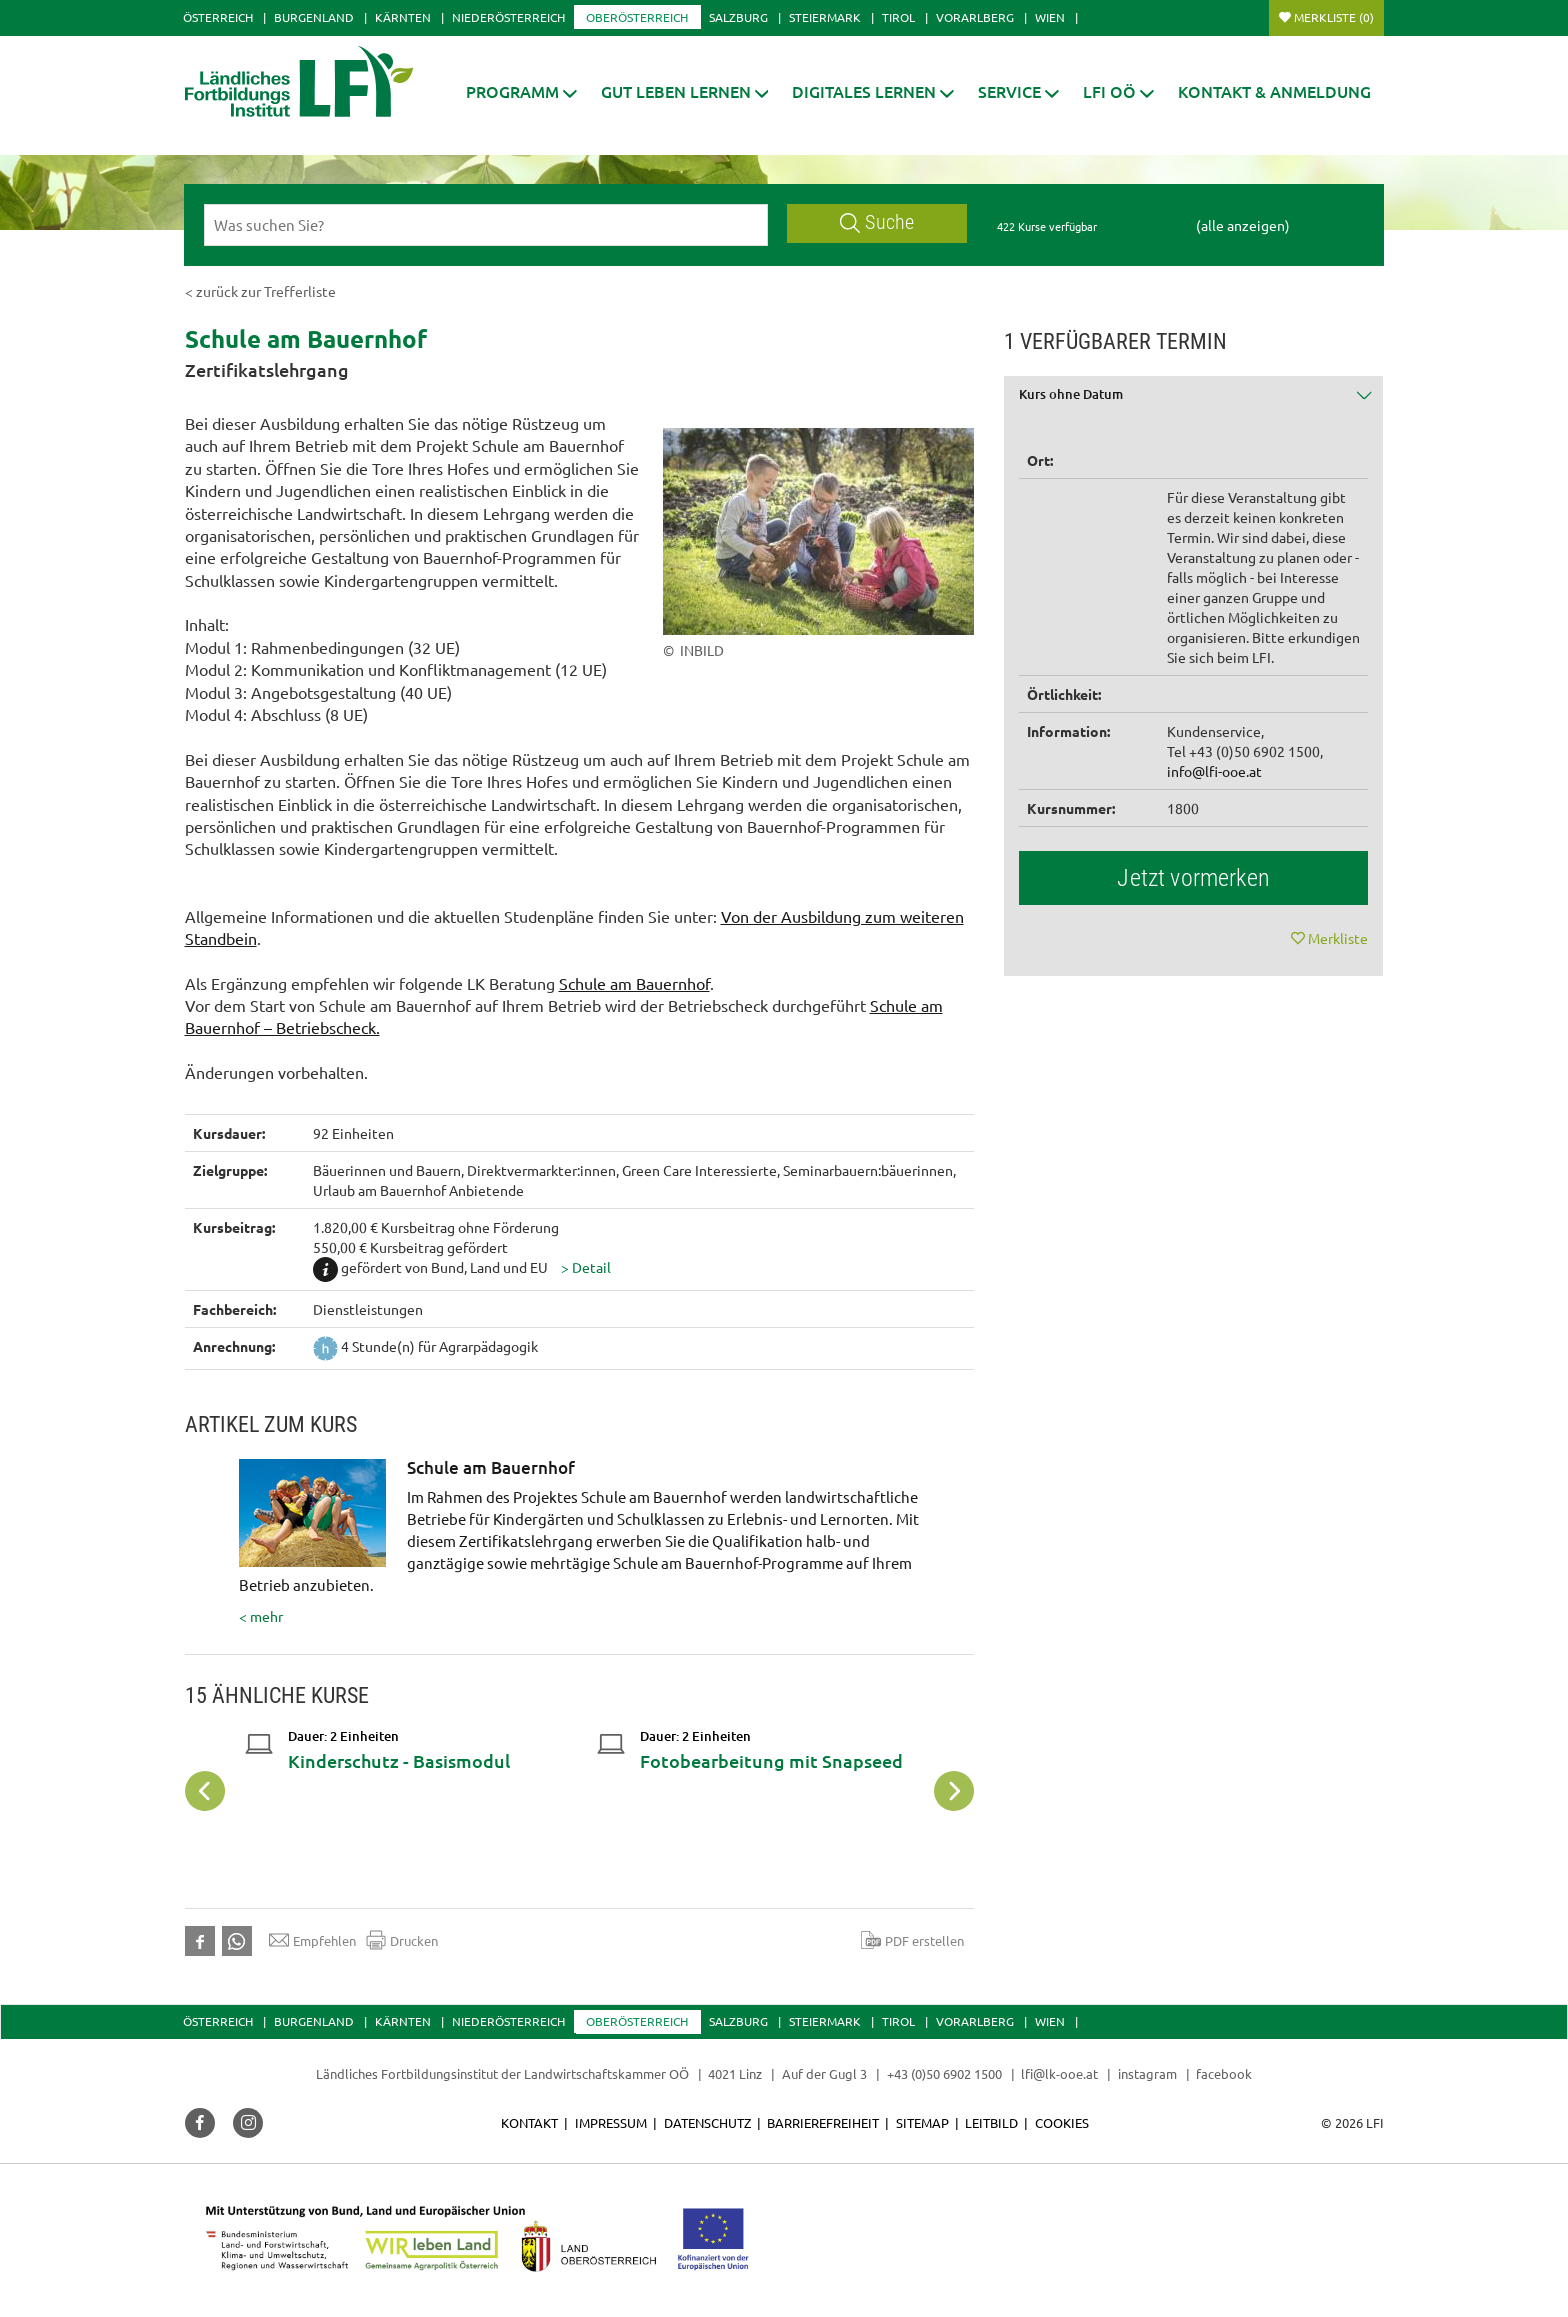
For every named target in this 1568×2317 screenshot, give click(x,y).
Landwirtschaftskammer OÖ (606, 2073)
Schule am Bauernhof (634, 983)
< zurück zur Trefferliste (260, 291)
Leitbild (991, 2122)
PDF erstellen (912, 1940)
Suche (877, 222)
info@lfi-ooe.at (1214, 771)
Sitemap (922, 2122)
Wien (1050, 17)
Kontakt (529, 2122)
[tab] (1194, 401)
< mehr (586, 1542)
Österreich (218, 17)
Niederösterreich (508, 17)
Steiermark (825, 17)
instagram (1147, 2073)
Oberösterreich (637, 17)
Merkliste (1334, 17)
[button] (521, 91)
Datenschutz (707, 2122)
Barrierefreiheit (823, 2122)
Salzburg (738, 17)
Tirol (898, 17)
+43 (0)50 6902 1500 (944, 2073)
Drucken (402, 1940)
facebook (1224, 2073)
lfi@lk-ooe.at (1059, 2073)
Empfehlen (312, 1940)
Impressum (611, 2122)
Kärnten (403, 17)
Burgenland (314, 17)
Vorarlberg (975, 17)
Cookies (1062, 2122)
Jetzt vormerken (1193, 878)
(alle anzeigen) (1243, 225)
